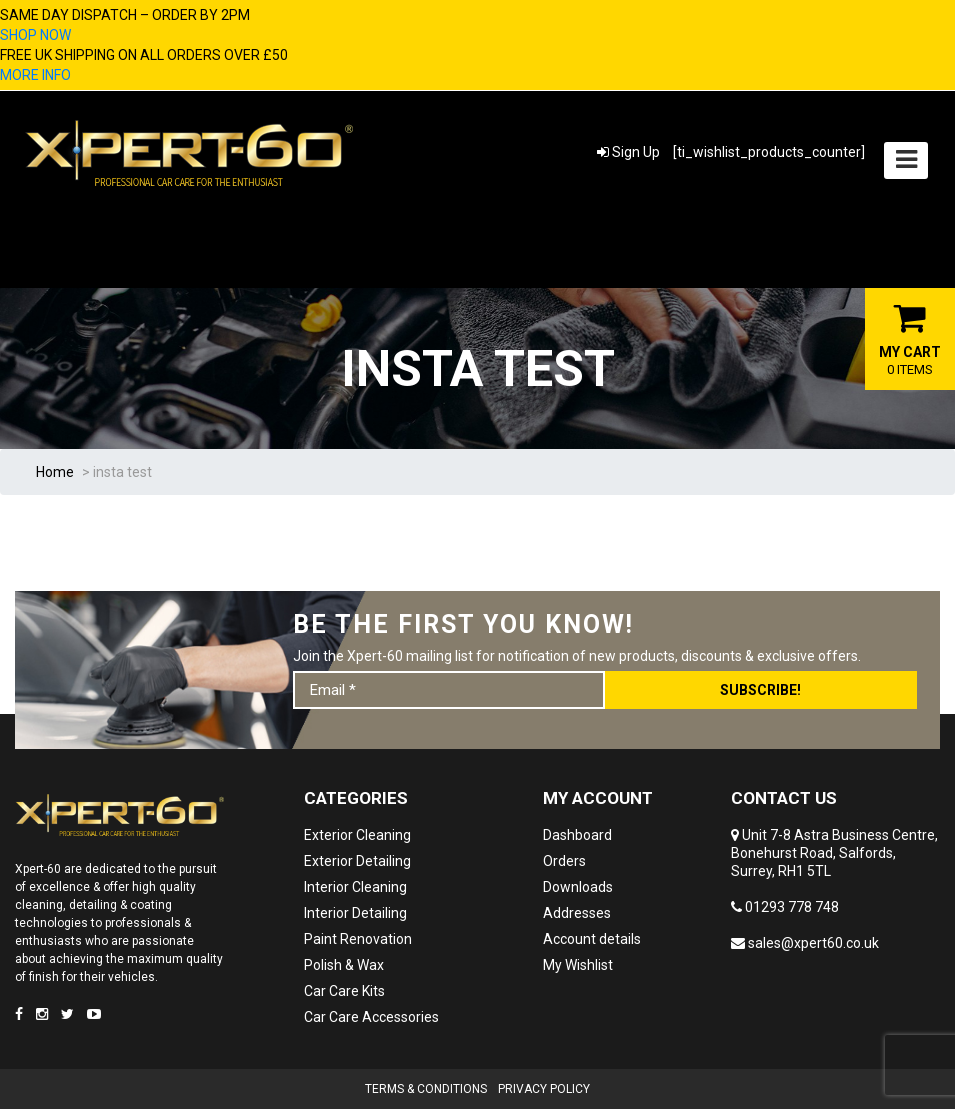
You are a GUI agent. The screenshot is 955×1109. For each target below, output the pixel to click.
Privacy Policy (544, 1089)
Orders (564, 861)
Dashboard (577, 835)
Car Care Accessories (371, 1017)
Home (55, 472)
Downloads (578, 887)
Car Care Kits (344, 991)
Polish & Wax (344, 965)
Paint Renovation (358, 939)
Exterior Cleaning (357, 835)
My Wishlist (578, 965)
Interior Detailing (355, 913)
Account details (592, 939)
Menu (902, 151)
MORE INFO (35, 75)
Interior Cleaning (355, 887)
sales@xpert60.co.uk (805, 943)
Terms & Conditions (426, 1089)
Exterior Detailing (357, 861)
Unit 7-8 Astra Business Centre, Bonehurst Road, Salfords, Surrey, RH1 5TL (834, 853)
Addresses (577, 913)
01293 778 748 (785, 907)
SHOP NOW (35, 35)
